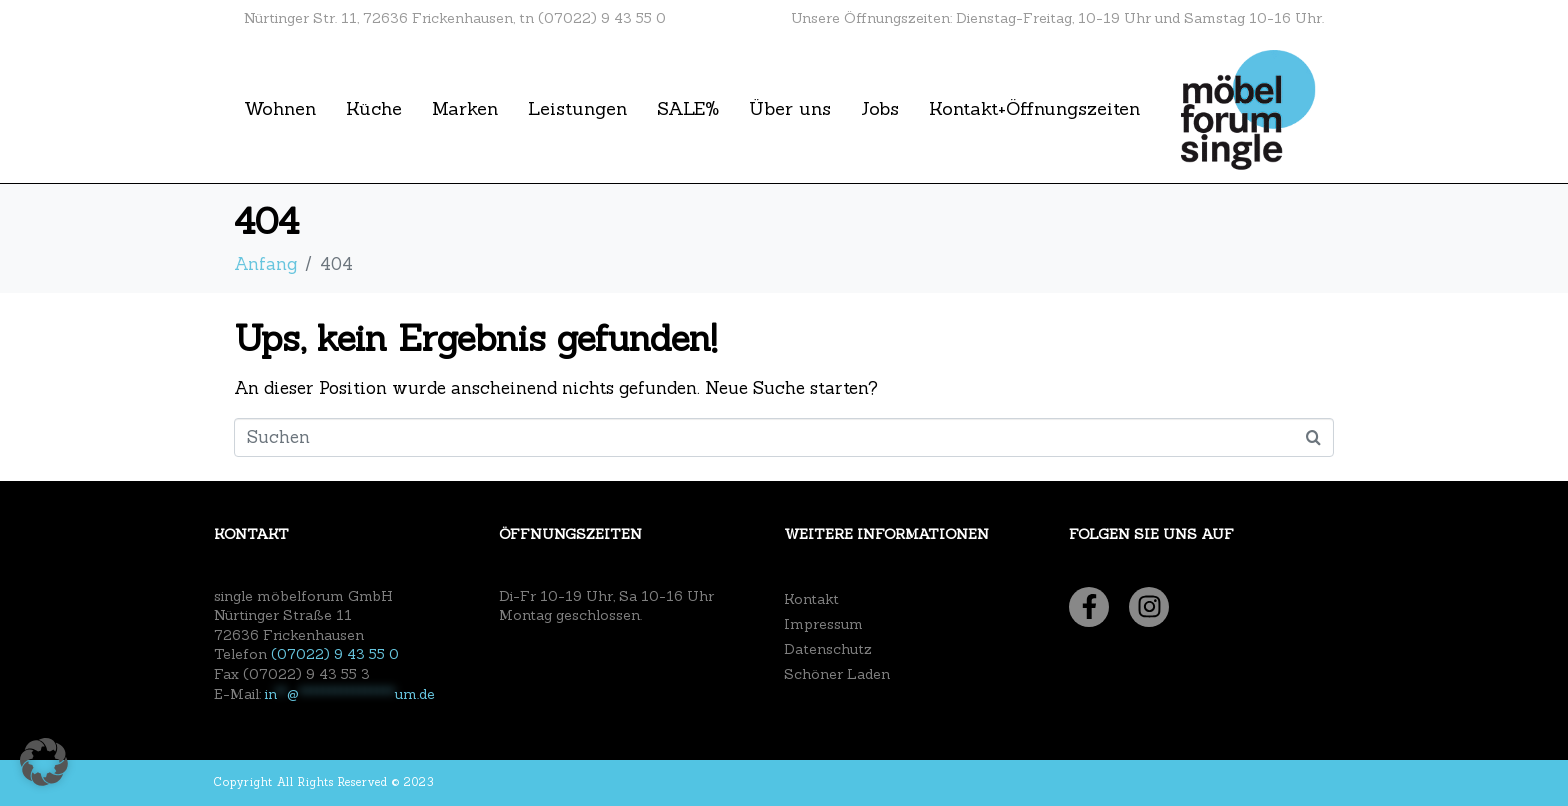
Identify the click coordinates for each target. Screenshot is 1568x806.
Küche (374, 109)
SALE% (688, 109)
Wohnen (280, 109)
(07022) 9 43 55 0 (335, 654)
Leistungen (577, 109)
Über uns (790, 109)
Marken (465, 109)
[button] (44, 762)
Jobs (880, 109)
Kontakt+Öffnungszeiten (1034, 109)
